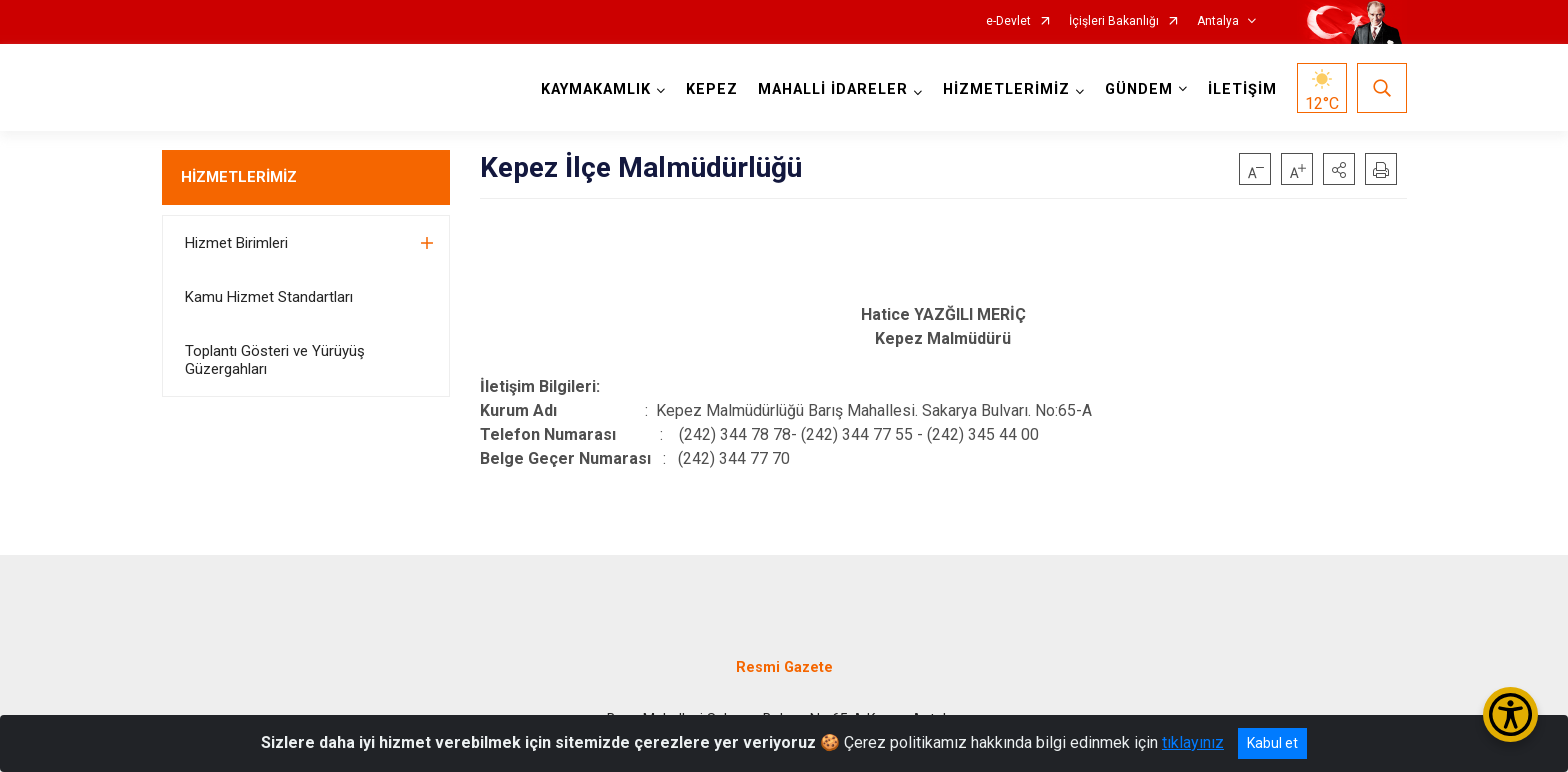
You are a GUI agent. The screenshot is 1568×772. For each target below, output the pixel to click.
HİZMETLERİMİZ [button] (1006, 89)
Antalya (1218, 21)
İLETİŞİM (1242, 89)
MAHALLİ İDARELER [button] (833, 89)
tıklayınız (1193, 742)
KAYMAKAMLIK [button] (596, 89)
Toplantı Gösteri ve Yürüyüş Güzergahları (275, 360)
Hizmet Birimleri (236, 243)
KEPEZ (712, 89)
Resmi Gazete (784, 667)
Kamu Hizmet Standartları (269, 297)
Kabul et (1272, 743)
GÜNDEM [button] (1139, 89)
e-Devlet (1008, 21)
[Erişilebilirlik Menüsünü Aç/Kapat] (1510, 714)
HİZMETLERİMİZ (239, 177)
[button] (1339, 169)
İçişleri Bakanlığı (1114, 21)
